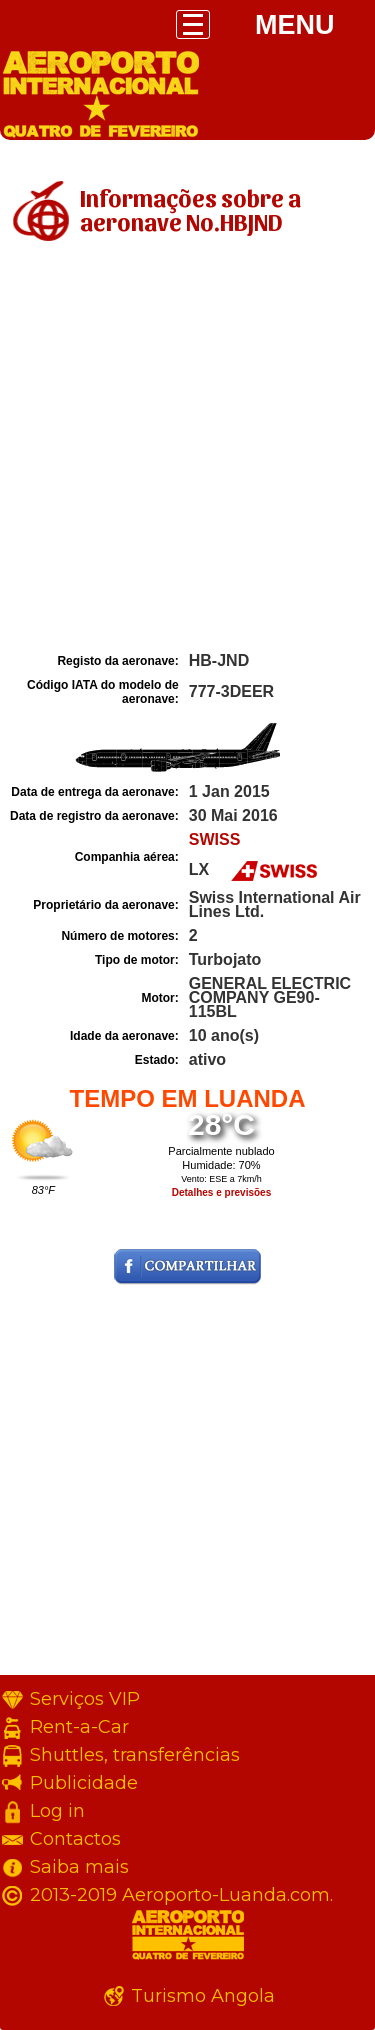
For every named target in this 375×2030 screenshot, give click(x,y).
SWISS (215, 839)
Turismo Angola (203, 1996)
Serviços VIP (85, 1699)
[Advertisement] (187, 450)
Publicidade (84, 1783)
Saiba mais (79, 1867)
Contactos (75, 1839)
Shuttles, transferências (135, 1755)
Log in (57, 1811)
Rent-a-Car (79, 1727)
